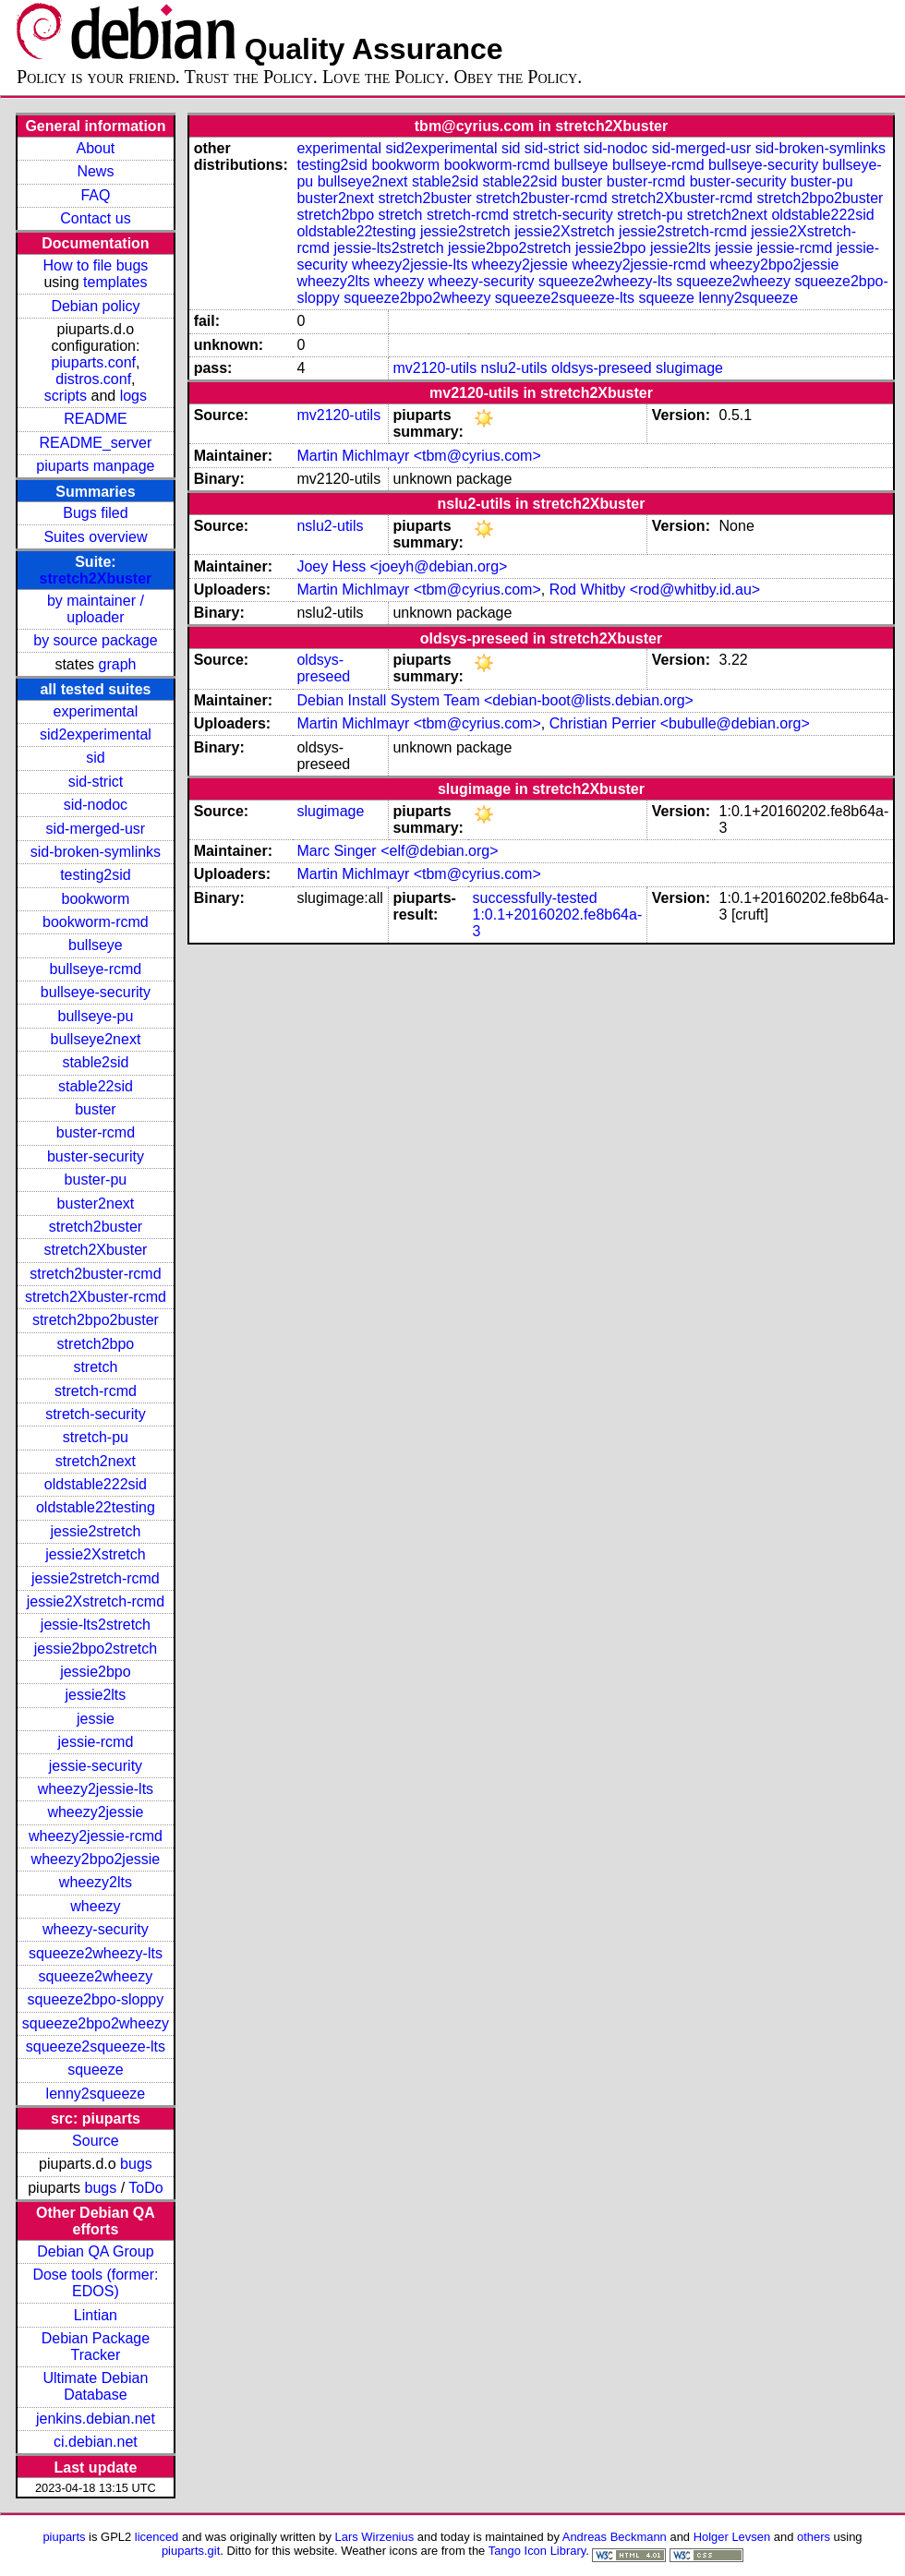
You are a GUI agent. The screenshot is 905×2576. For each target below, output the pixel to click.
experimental (96, 711)
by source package (95, 640)
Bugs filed (95, 513)
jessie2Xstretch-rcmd (95, 1601)
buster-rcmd (95, 1132)
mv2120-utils (434, 368)
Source (95, 2141)
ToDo (145, 2188)
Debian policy (95, 306)
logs (133, 395)
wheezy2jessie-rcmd (96, 1836)
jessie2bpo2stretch (95, 1648)
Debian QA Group (95, 2251)
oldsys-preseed (601, 368)
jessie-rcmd (96, 1742)
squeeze (95, 2069)
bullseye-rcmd (96, 969)
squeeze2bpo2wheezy (95, 2023)
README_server (96, 443)
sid (95, 757)
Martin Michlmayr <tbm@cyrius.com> (418, 455)
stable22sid (95, 1086)
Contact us (95, 218)
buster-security (95, 1156)
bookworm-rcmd (95, 922)
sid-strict (96, 781)
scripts (65, 395)
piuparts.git (191, 2551)
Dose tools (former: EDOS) (95, 2283)
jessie (96, 1719)
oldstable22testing (95, 1507)
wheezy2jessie (95, 1812)
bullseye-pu (96, 1016)
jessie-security (95, 1766)
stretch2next (95, 1461)
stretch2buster (95, 1226)
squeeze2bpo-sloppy (96, 1999)
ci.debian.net (96, 2442)
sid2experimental (95, 734)
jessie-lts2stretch (96, 1624)
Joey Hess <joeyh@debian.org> (401, 566)
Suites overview (95, 537)
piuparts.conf (93, 362)
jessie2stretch (96, 1531)
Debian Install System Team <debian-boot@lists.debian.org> (495, 700)
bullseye (95, 945)
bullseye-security (96, 992)
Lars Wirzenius (375, 2537)
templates (115, 282)
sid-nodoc (95, 805)
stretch (95, 1367)
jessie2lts (96, 1695)
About (96, 148)
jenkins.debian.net (95, 2418)
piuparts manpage (95, 466)
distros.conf (93, 379)
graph (118, 664)
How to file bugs (95, 265)
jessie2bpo (95, 1671)
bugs (136, 2164)
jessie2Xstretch (95, 1554)
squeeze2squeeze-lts (95, 2046)
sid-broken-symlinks (95, 852)
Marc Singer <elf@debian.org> (397, 851)
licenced (157, 2537)
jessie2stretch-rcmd (95, 1578)
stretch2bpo (96, 1344)
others (813, 2537)
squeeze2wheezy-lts (96, 1953)
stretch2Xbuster (96, 578)
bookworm (96, 899)
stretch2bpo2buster (95, 1320)
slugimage (689, 368)
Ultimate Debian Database (96, 2386)
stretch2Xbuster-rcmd (95, 1297)
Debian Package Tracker (96, 2346)
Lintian (95, 2315)
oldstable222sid (95, 1484)
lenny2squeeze (96, 2093)
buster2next (96, 1203)
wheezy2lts (95, 1882)
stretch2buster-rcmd (95, 1274)
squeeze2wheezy (96, 1976)
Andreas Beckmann (614, 2537)
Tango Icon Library (537, 2551)
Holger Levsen (732, 2537)
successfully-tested (535, 898)
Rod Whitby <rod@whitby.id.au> (655, 589)
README (95, 419)
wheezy (95, 1906)
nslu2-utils (514, 368)
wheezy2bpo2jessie (96, 1859)
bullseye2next (95, 1039)
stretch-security (95, 1414)
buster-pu (96, 1179)
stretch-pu (95, 1437)
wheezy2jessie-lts (95, 1789)
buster (95, 1109)
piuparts (63, 2537)
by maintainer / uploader (95, 609)
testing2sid (95, 875)
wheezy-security (95, 1929)
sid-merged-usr (96, 829)
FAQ (95, 195)
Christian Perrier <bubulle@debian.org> (679, 723)
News (95, 171)
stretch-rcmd (95, 1391)
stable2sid (95, 1062)
